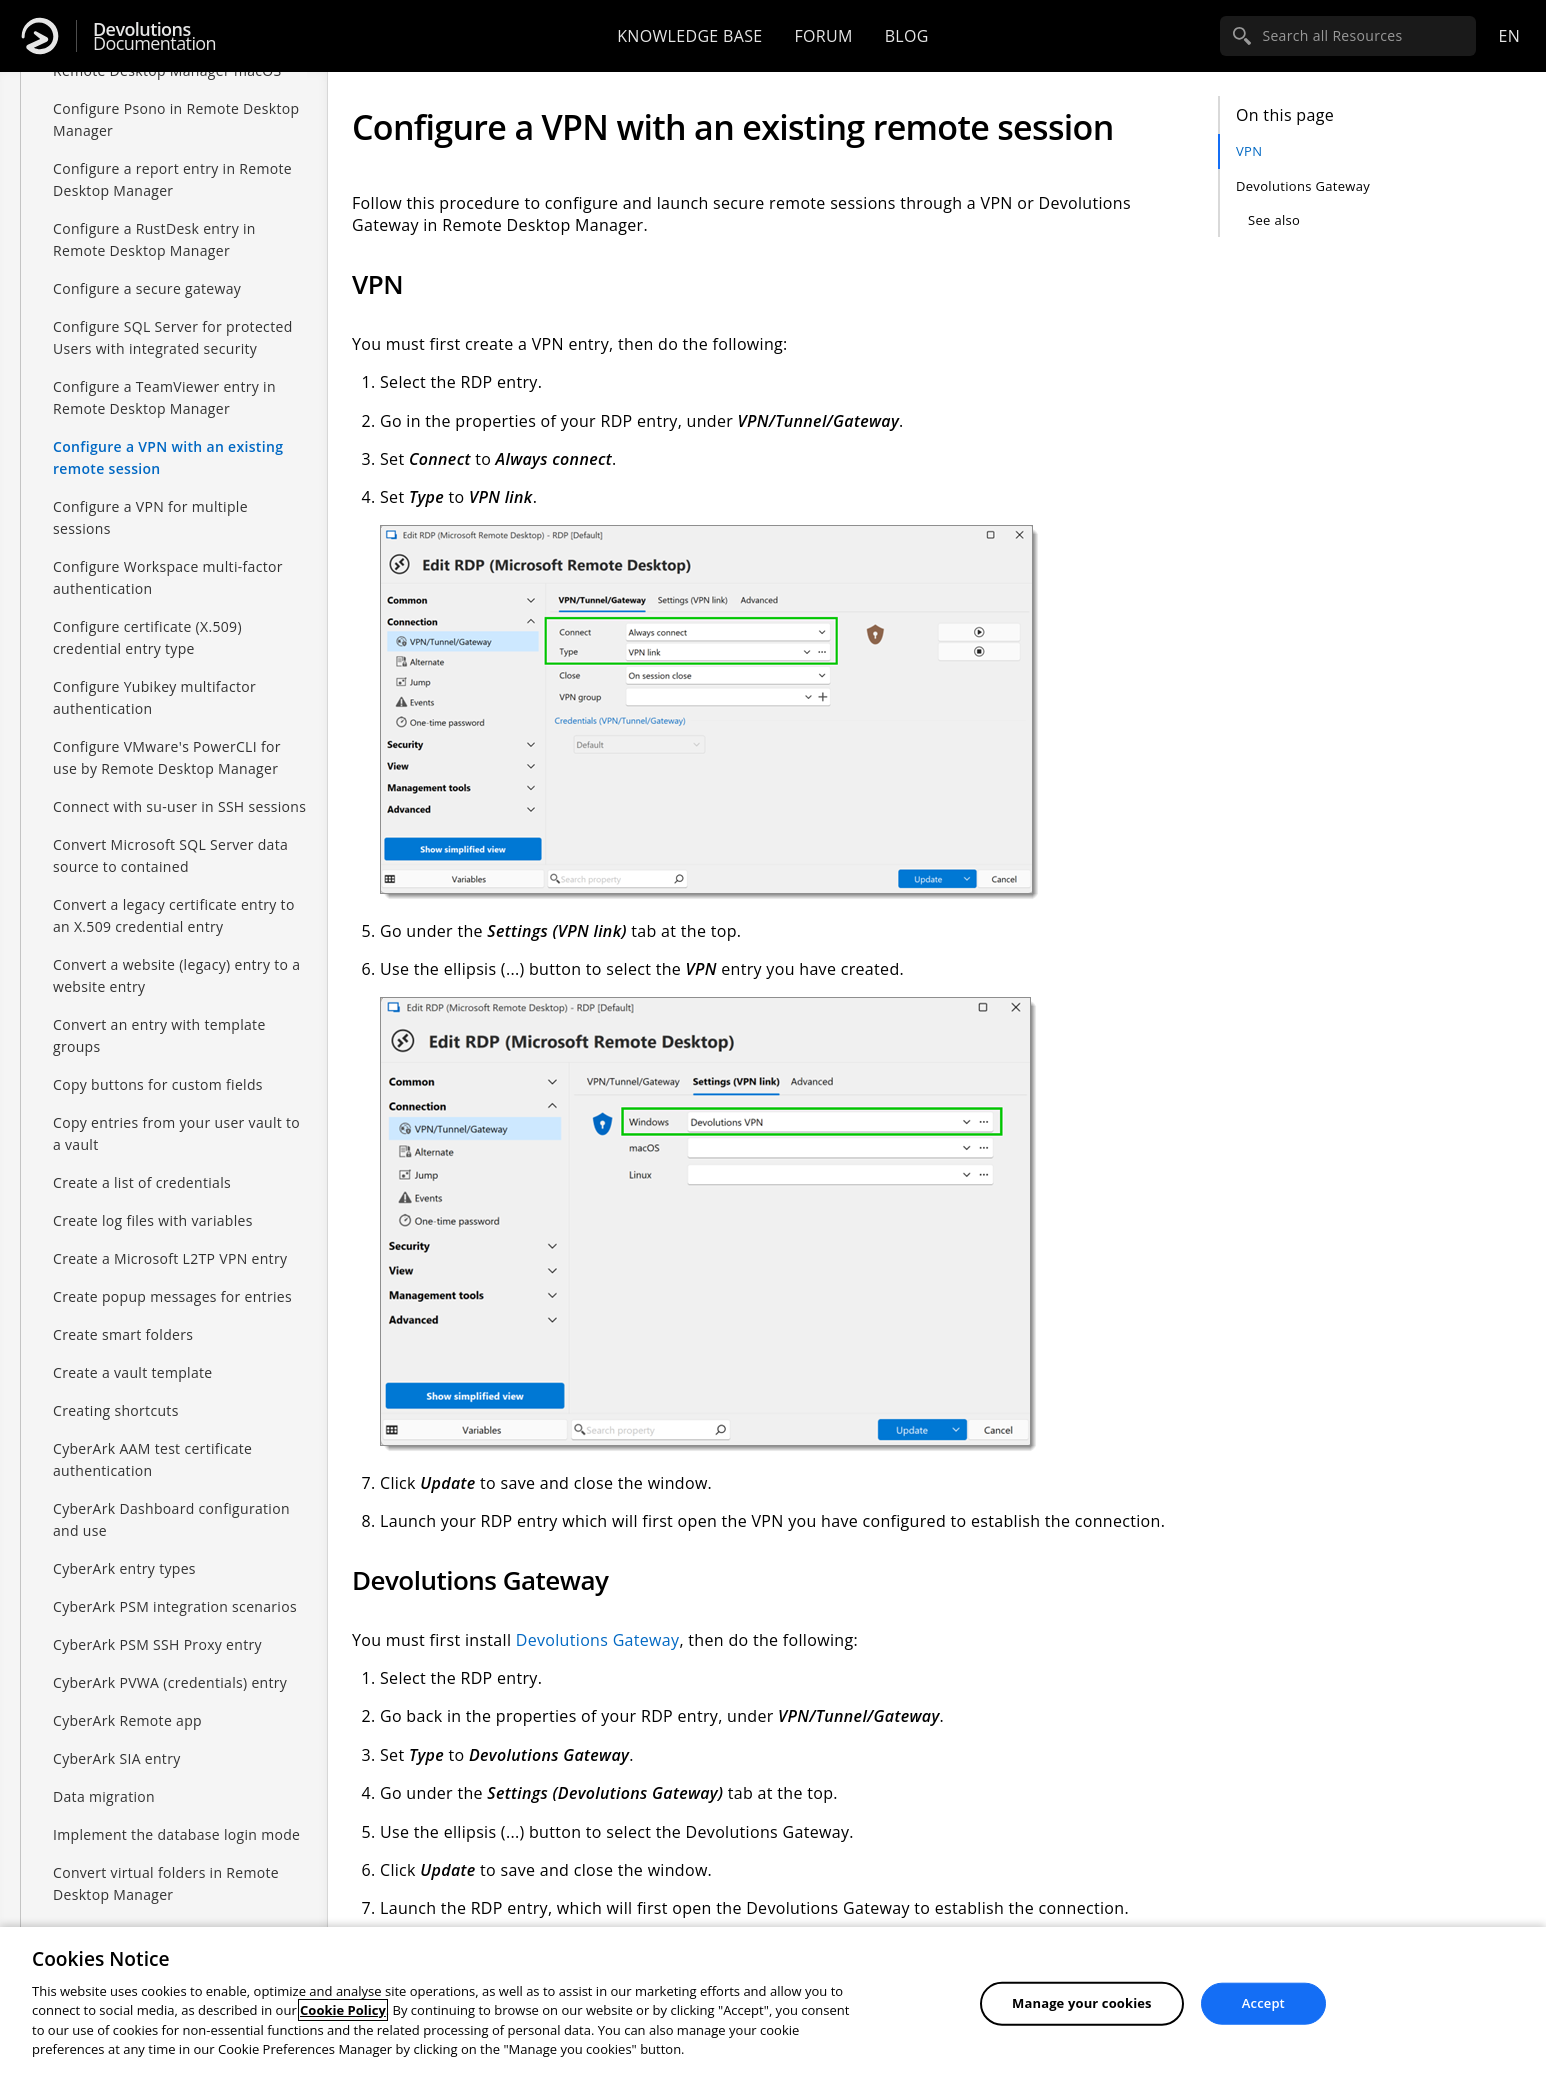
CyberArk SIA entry (117, 1758)
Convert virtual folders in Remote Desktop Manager (166, 1883)
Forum (823, 36)
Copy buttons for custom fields (158, 1084)
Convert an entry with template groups (159, 1035)
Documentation (154, 36)
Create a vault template (133, 1372)
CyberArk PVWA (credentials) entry (170, 1682)
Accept (1263, 2003)
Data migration (104, 1796)
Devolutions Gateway (1303, 186)
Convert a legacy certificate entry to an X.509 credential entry (174, 915)
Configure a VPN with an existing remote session (168, 457)
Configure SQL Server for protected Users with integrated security (173, 337)
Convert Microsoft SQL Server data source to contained (170, 855)
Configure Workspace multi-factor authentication (168, 577)
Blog (907, 36)
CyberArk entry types (124, 1568)
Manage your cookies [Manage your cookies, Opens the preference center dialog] (1082, 2003)
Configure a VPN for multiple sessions (150, 517)
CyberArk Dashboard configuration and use (171, 1519)
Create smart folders (123, 1334)
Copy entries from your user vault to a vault (176, 1133)
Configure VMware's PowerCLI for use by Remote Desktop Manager (167, 757)
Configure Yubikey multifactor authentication (154, 697)
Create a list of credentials (142, 1182)
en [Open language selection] (1509, 36)
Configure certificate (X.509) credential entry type (147, 637)
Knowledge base (689, 36)
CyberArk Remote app (127, 1720)
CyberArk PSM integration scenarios (175, 1606)
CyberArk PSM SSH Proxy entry (157, 1644)
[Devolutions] (40, 36)
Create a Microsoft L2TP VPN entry (170, 1258)
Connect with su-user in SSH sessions (179, 806)
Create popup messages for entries (172, 1296)
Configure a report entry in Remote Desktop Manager (172, 179)
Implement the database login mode (176, 1834)
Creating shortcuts (116, 1410)
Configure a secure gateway (147, 288)
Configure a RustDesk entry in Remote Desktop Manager (154, 239)
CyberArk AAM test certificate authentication (152, 1459)
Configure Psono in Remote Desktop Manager (176, 119)
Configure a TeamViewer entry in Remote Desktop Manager (164, 397)
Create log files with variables (153, 1220)
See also (1274, 220)
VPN (1249, 151)
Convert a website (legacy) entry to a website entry (176, 975)
